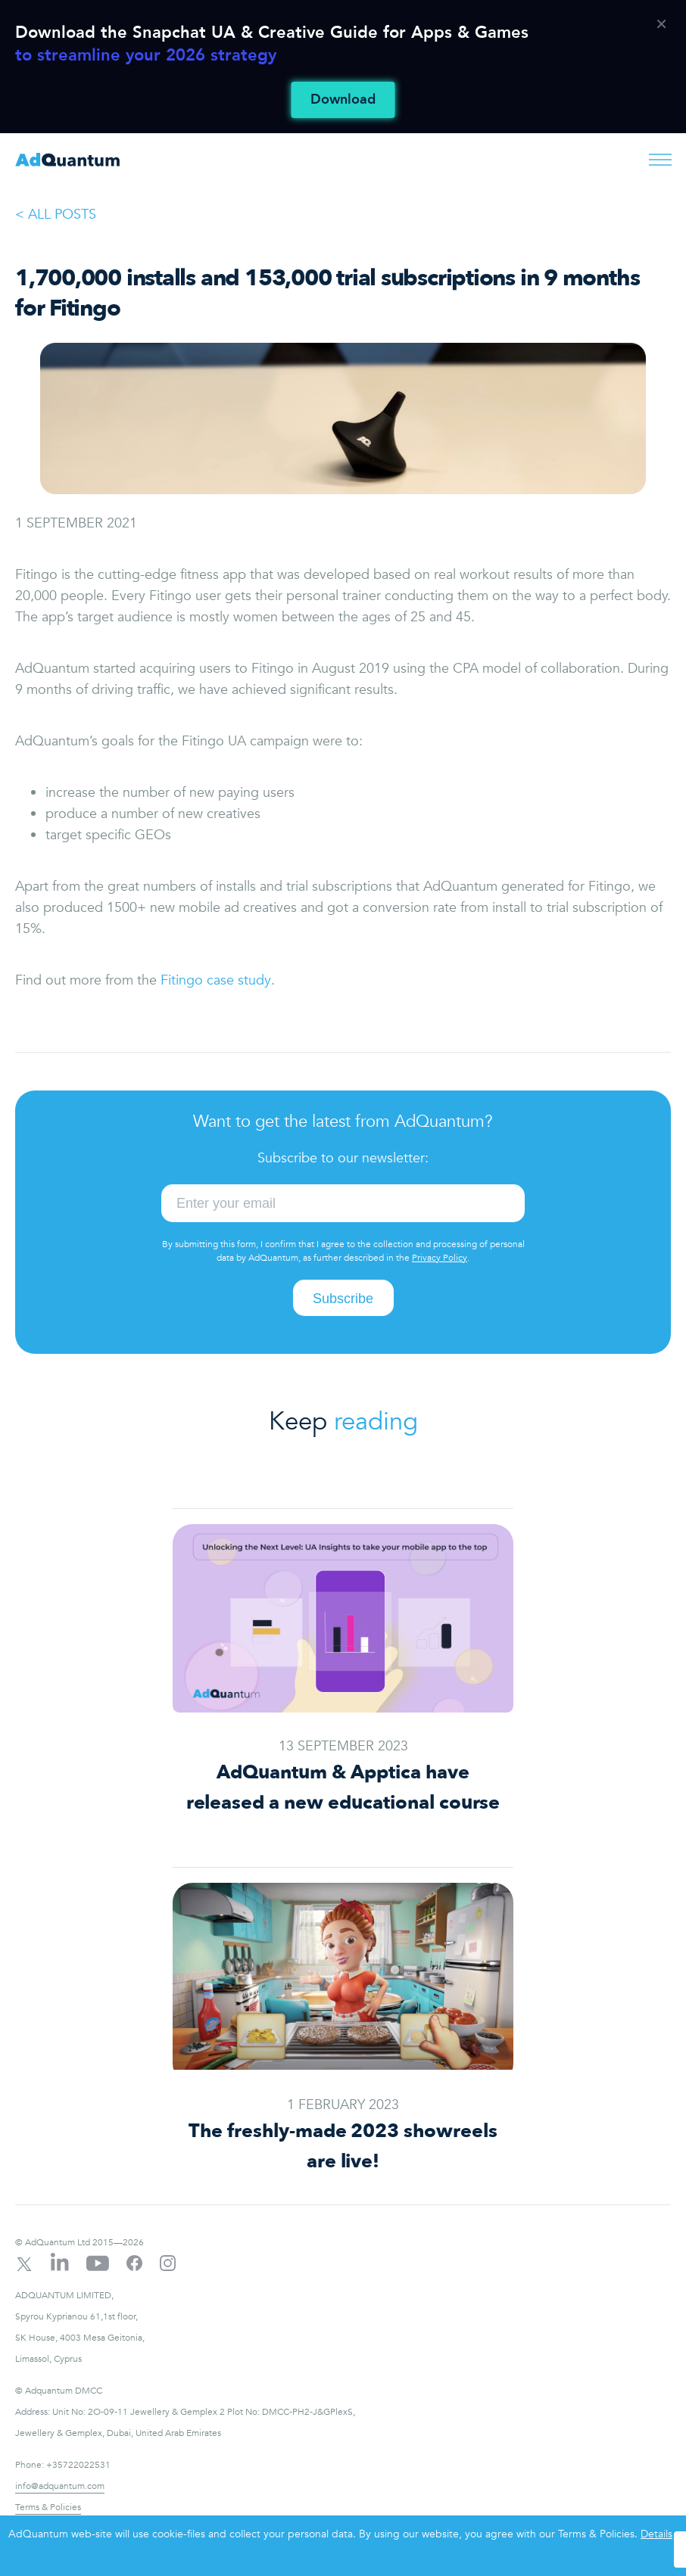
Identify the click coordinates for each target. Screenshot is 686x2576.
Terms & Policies (48, 2507)
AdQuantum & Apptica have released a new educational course (343, 1787)
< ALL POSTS (55, 214)
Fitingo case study (216, 980)
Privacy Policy (439, 1258)
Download (343, 99)
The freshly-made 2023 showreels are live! (343, 2146)
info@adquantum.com (59, 2486)
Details (656, 2534)
